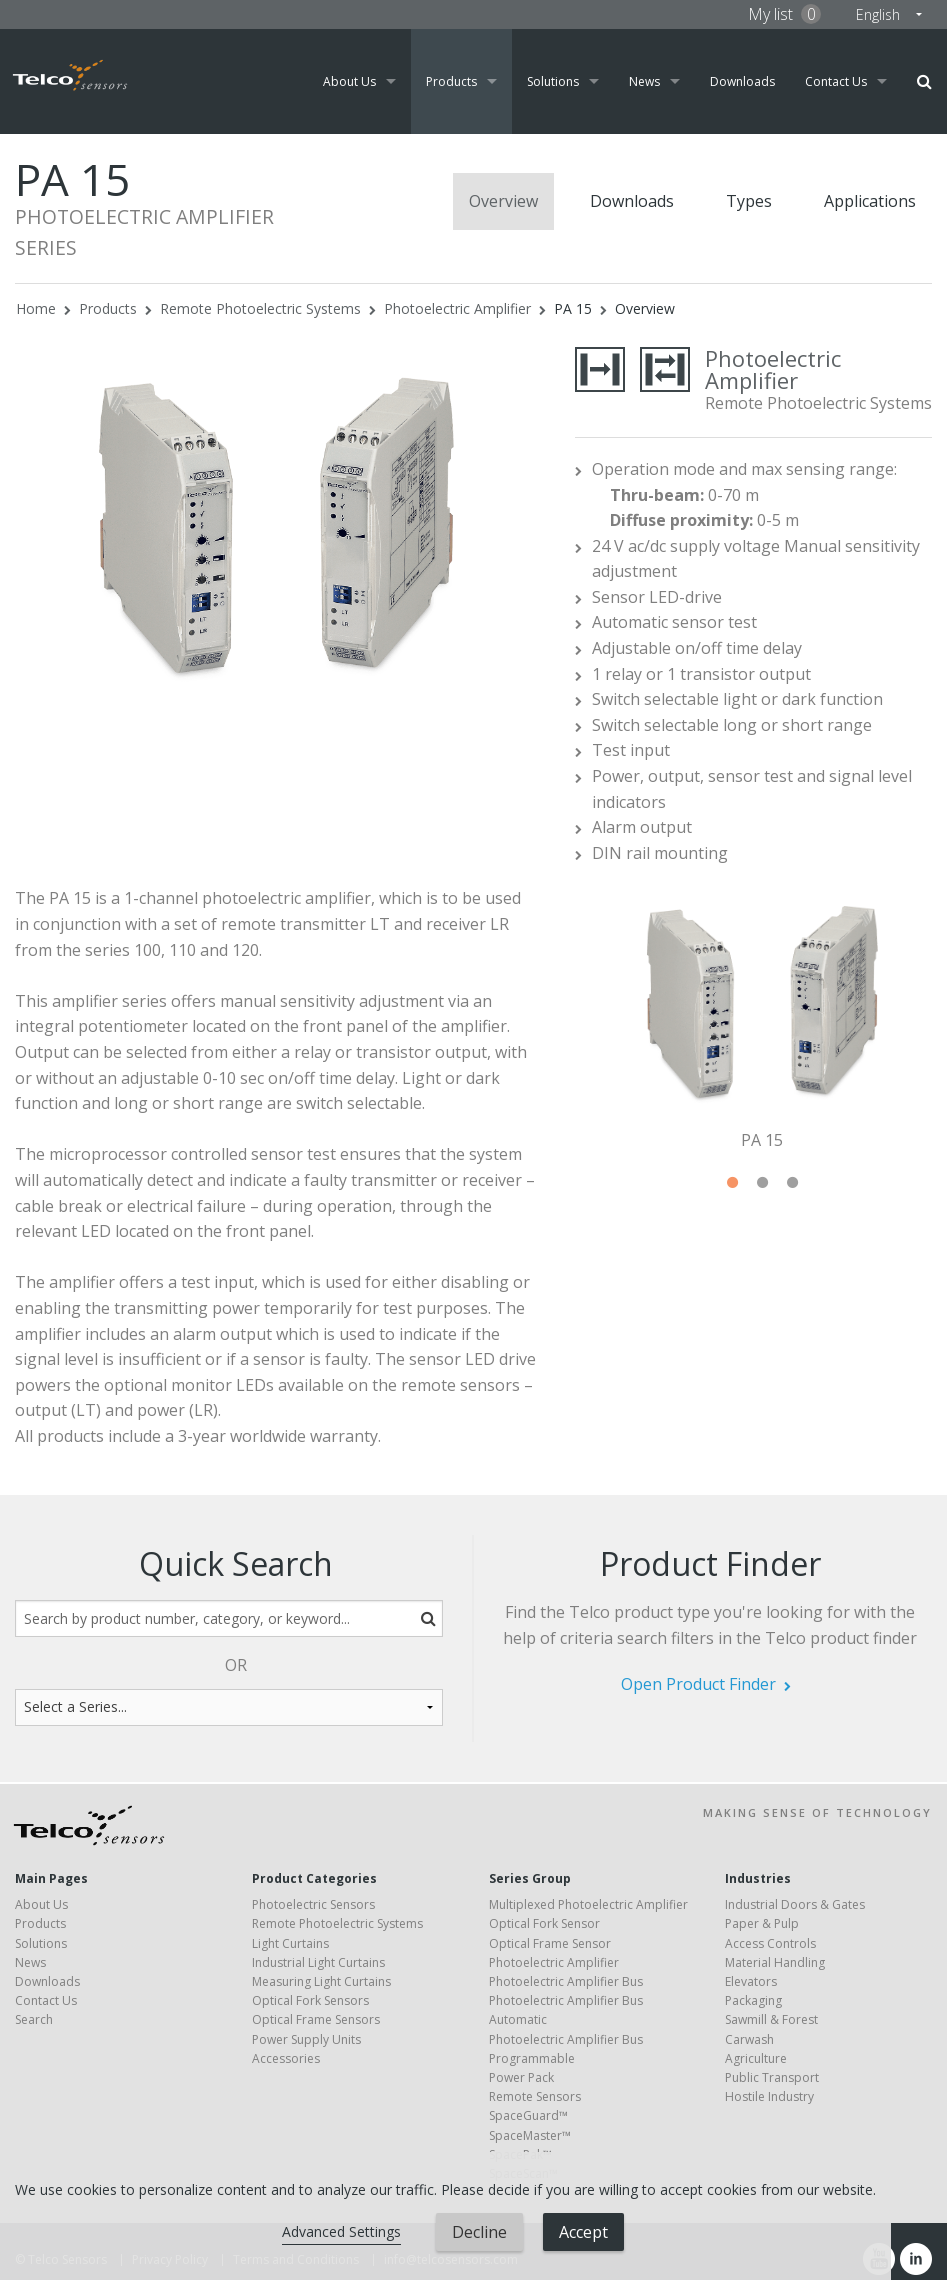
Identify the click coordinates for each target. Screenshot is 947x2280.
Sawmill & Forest (771, 2019)
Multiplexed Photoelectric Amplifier (588, 1904)
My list (784, 14)
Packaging (753, 2000)
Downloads (742, 81)
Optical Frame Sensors (316, 2019)
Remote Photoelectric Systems (260, 308)
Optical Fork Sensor (544, 1923)
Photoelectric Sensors (313, 1904)
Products (451, 81)
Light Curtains (290, 1943)
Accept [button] (583, 2232)
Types (749, 201)
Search (924, 81)
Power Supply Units (306, 2039)
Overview (503, 201)
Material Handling (775, 1962)
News (644, 81)
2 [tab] (762, 1183)
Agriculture (756, 2058)
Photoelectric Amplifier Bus (566, 1981)
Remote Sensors (535, 2096)
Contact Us (836, 81)
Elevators (751, 1981)
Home (36, 308)
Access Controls (770, 1943)
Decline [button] (479, 2232)
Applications (870, 201)
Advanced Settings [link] (341, 2231)
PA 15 (573, 308)
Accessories (286, 2058)
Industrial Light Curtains (318, 1962)
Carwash (749, 2039)
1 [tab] (732, 1183)
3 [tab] (792, 1183)
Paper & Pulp (762, 1923)
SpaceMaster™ (530, 2135)
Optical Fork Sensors (310, 2000)
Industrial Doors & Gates (795, 1904)
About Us (349, 81)
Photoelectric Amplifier (457, 308)
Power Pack (521, 2077)
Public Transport (772, 2077)
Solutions (553, 81)
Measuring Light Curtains (321, 1981)
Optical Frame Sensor (550, 1943)
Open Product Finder (698, 1684)
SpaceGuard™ (528, 2115)
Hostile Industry (769, 2096)
